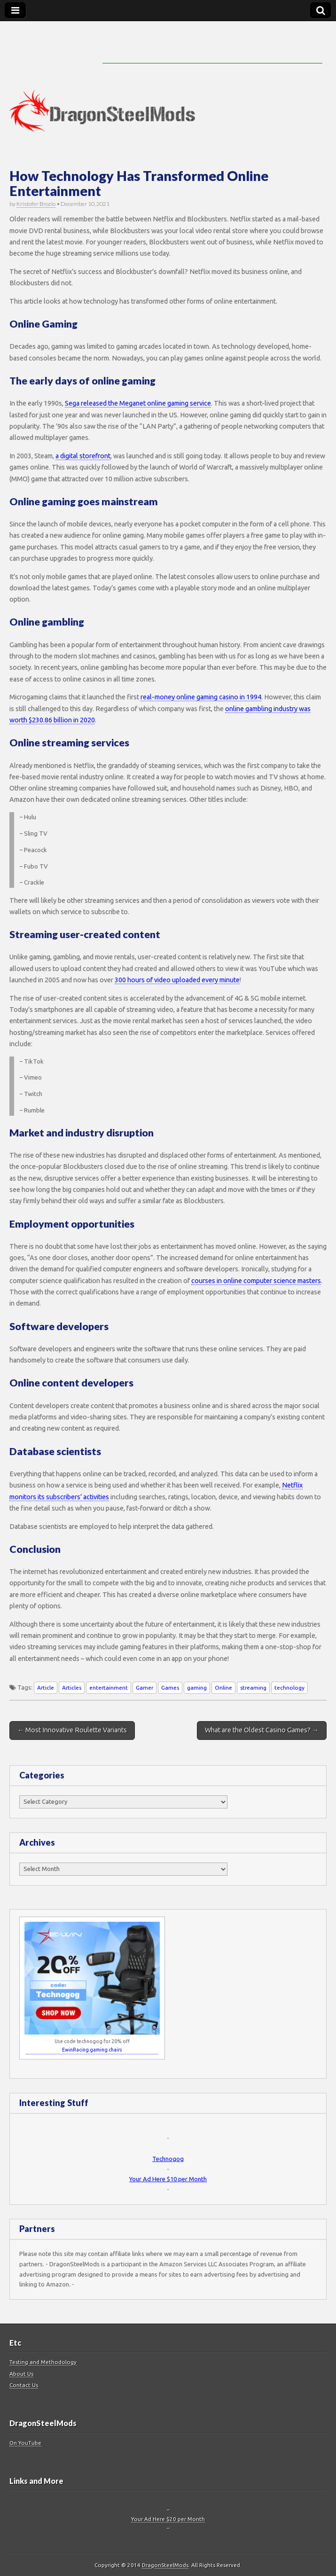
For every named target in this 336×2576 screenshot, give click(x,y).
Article (45, 1687)
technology (289, 1687)
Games (170, 1687)
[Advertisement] (212, 49)
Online (223, 1687)
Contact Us (23, 2385)
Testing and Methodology (43, 2362)
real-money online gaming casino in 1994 (201, 697)
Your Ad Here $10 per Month (168, 2179)
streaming (253, 1687)
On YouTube (25, 2443)
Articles (71, 1687)
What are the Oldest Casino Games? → (262, 1730)
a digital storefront (82, 456)
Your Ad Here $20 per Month (168, 2519)
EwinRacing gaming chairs (92, 2049)
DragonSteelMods (165, 2565)
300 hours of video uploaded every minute (177, 980)
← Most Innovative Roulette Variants (72, 1730)
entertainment (108, 1687)
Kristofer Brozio (35, 203)
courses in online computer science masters (256, 1280)
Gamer (144, 1687)
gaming (197, 1687)
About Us (21, 2374)
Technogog (168, 2158)
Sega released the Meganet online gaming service (138, 403)
